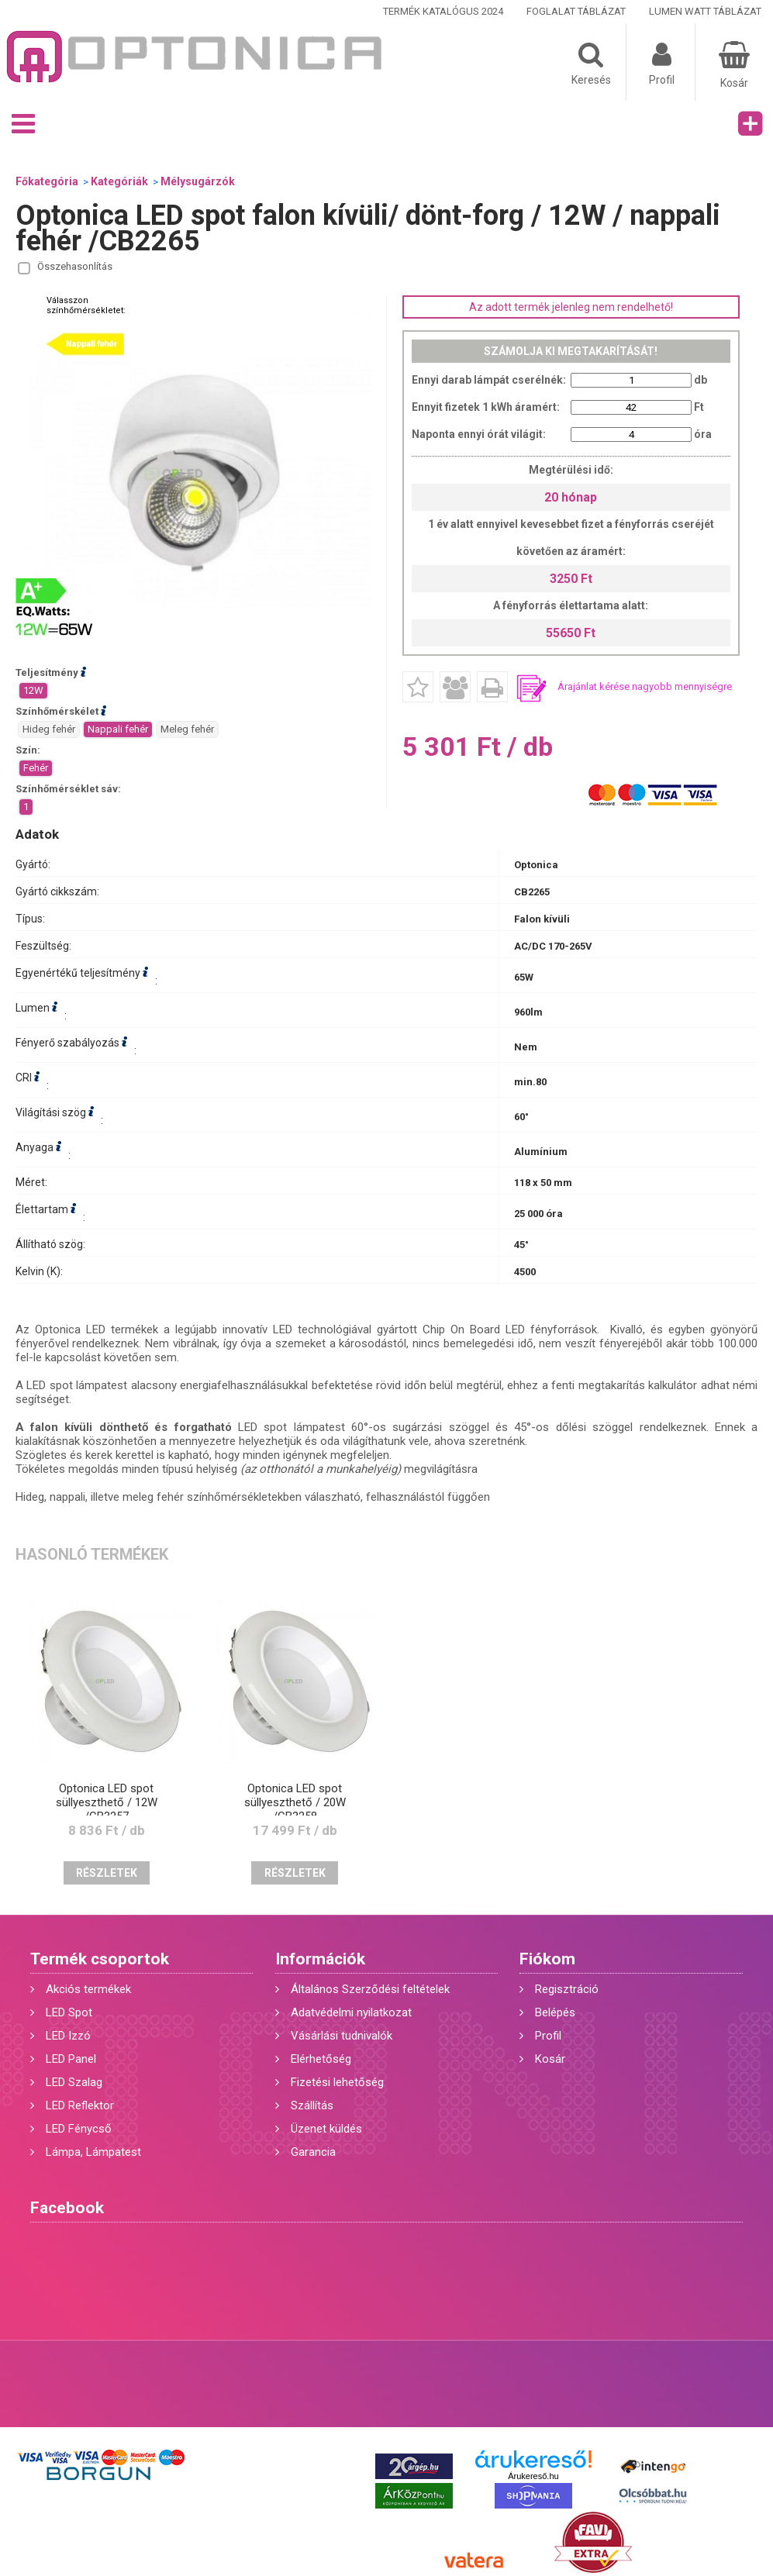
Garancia (313, 2152)
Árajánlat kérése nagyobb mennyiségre (644, 686)
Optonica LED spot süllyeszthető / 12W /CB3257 (106, 1802)
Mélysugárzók (197, 181)
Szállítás (312, 2105)
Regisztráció (567, 1989)
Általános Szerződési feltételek (370, 1989)
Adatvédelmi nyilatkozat (351, 2012)
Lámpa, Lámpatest (93, 2152)
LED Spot (69, 2012)
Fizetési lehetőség (337, 2082)
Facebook (67, 2207)
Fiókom (547, 1959)
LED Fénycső (79, 2129)
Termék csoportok (99, 1959)
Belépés (555, 2012)
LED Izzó (68, 2036)
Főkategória (47, 181)
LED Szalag (74, 2082)
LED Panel (71, 2059)
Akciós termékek (88, 1989)
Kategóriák (119, 181)
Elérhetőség (321, 2059)
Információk (320, 1959)
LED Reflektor (80, 2105)
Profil (548, 2036)
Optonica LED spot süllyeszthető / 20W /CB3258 (295, 1802)
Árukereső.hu (533, 2476)
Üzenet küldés (326, 2129)
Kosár (550, 2059)
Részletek (106, 1873)
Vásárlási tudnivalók (341, 2036)
